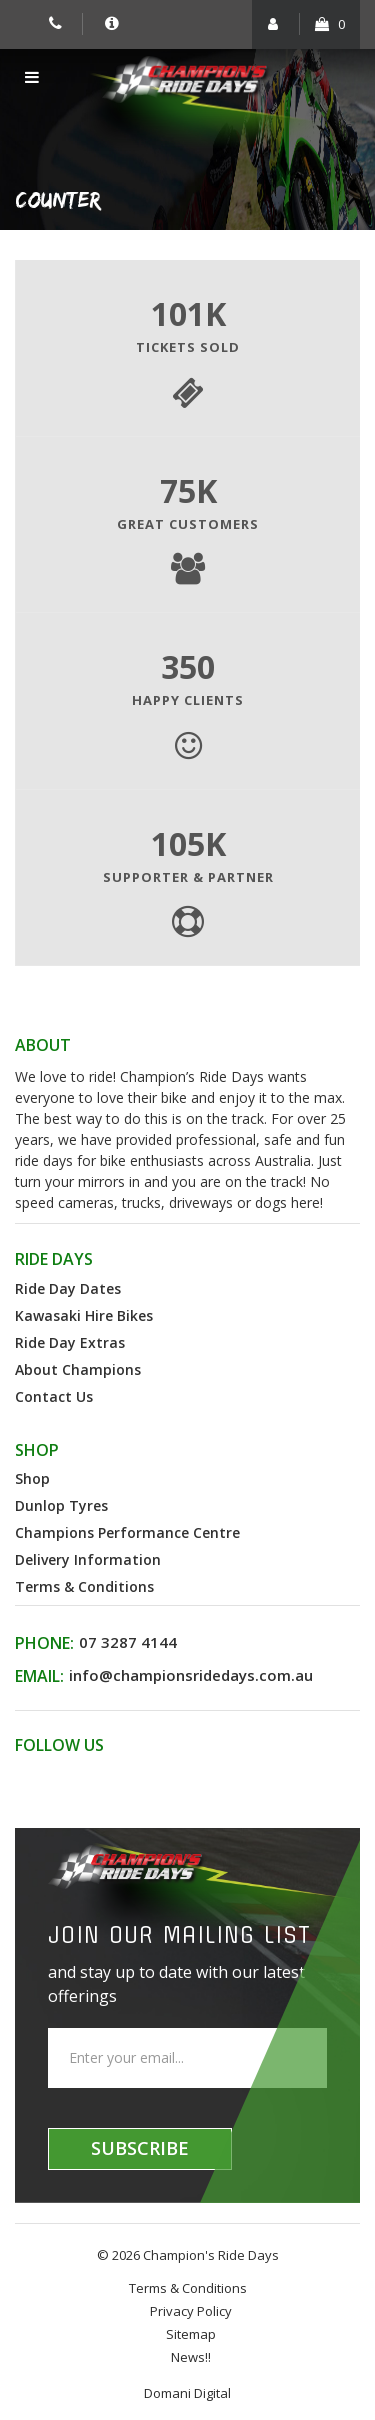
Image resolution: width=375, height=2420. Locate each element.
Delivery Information (88, 1559)
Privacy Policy (191, 2311)
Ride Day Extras (70, 1342)
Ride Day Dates (68, 1288)
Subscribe (140, 2148)
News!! (191, 2357)
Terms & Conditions (84, 1586)
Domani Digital (187, 2393)
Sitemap (191, 2334)
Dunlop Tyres (61, 1505)
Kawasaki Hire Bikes (84, 1315)
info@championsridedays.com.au (191, 1675)
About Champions (78, 1369)
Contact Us (54, 1396)
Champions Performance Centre (127, 1532)
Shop (32, 1478)
